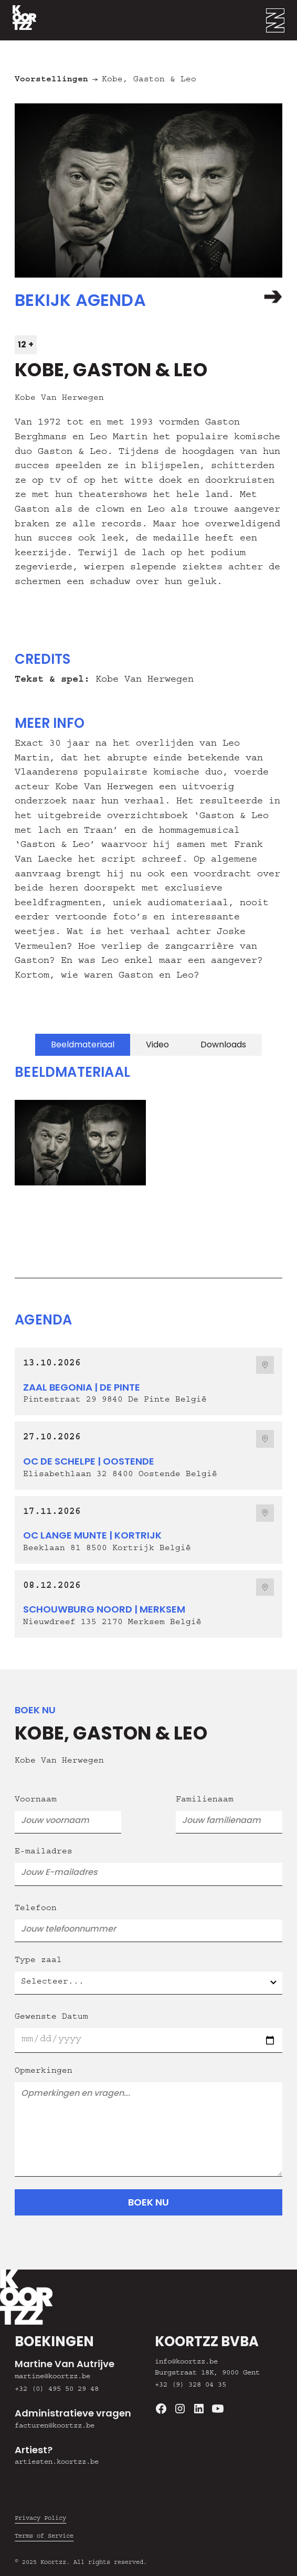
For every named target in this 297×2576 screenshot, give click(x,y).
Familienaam (205, 1800)
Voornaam (36, 1800)
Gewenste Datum (51, 2017)
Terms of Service (44, 2536)
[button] (281, 20)
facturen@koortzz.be (54, 2426)
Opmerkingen (43, 2072)
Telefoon (36, 1909)
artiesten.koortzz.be (57, 2462)
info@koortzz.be (186, 2362)
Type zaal (38, 1961)
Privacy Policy (40, 2519)
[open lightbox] (75, 1142)
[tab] (82, 1045)
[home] (18, 20)
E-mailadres (43, 1852)
